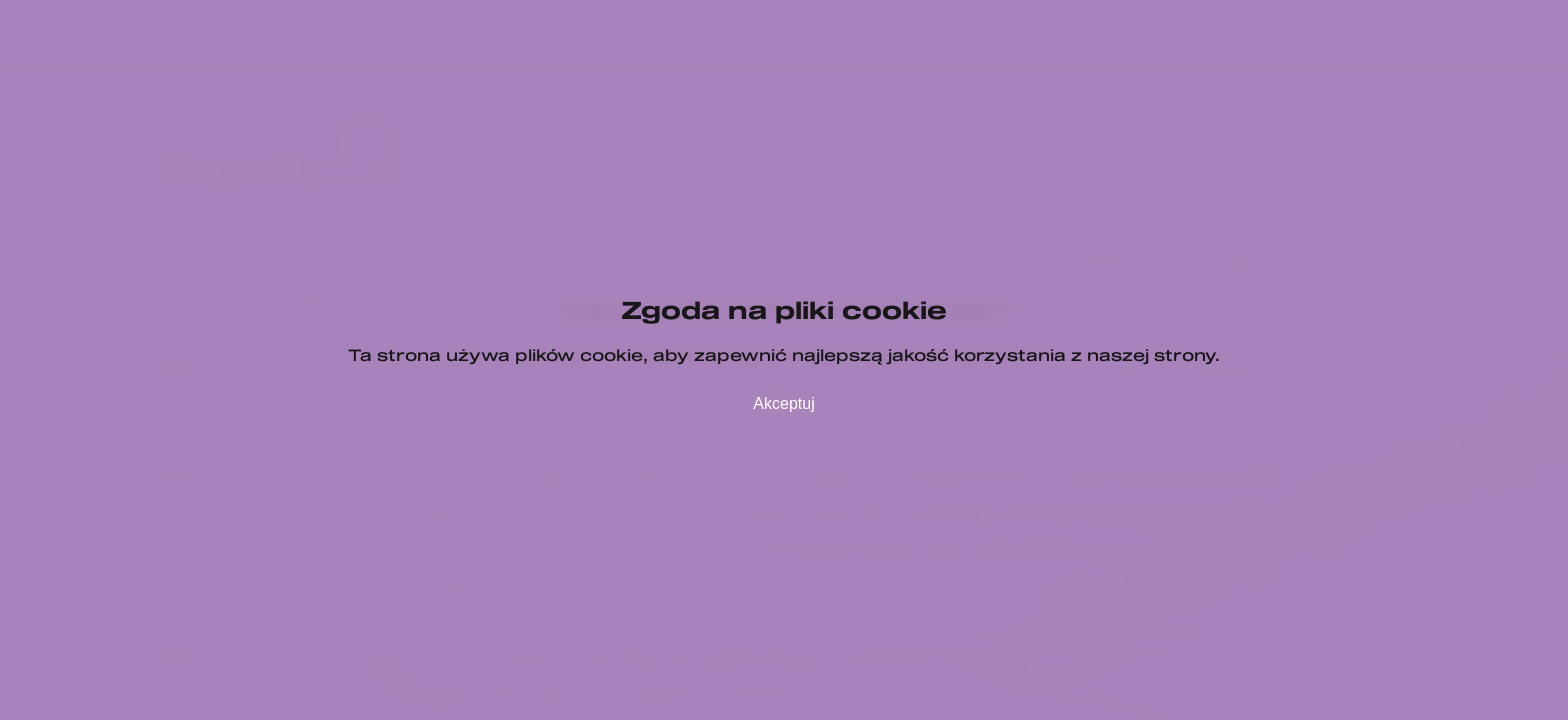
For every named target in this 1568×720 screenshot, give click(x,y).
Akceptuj (783, 403)
